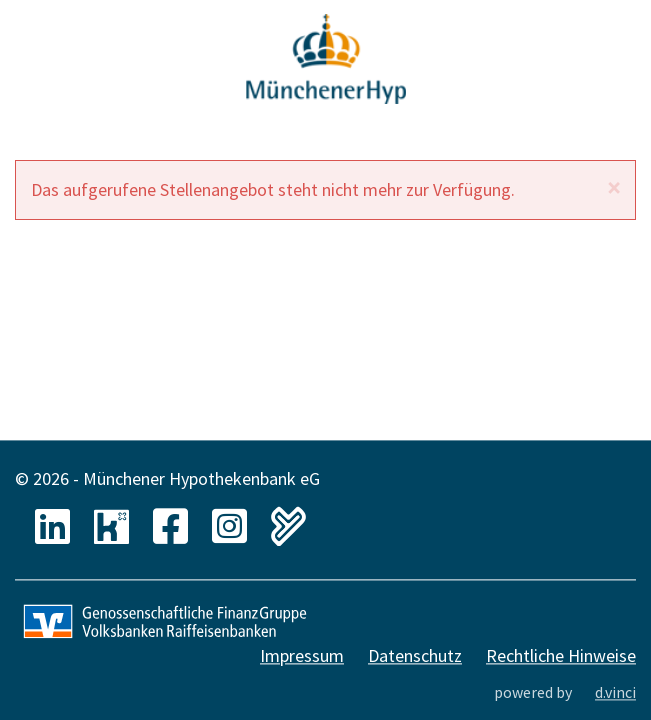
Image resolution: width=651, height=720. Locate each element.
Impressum (302, 656)
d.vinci (615, 692)
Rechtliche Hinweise (561, 656)
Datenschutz (415, 656)
